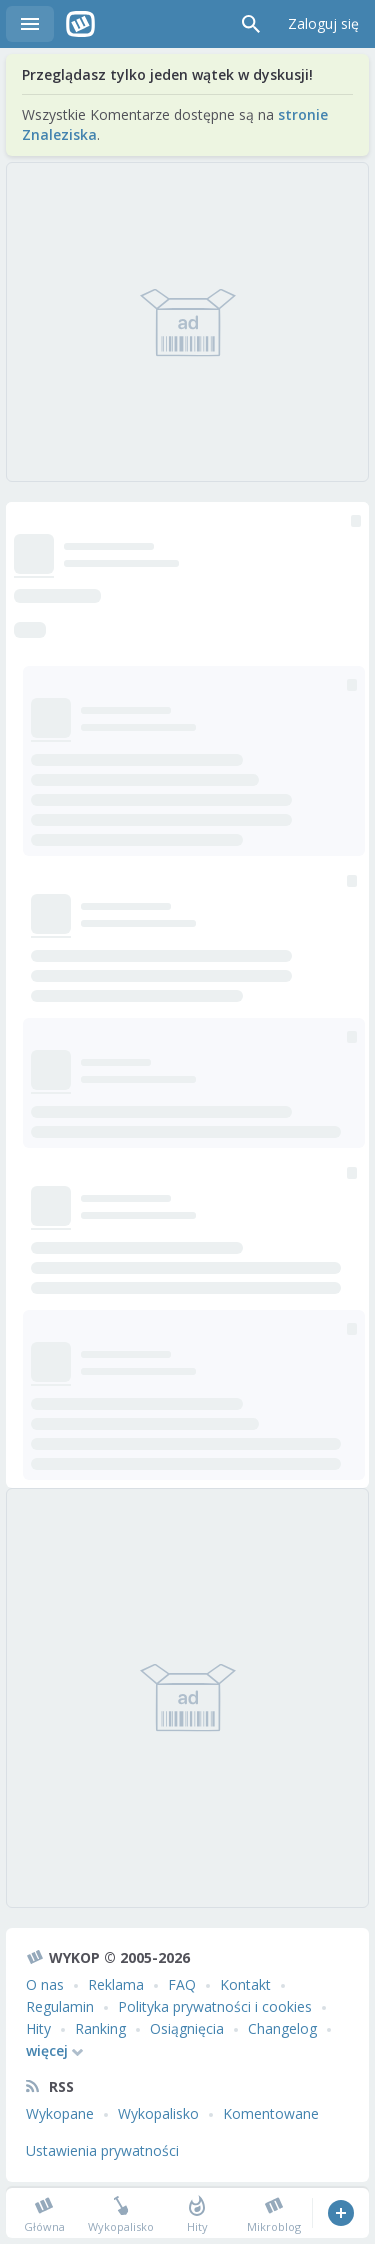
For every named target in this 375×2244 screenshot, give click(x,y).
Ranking (100, 2028)
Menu (30, 24)
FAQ (182, 1984)
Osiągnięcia (187, 2028)
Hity (38, 2028)
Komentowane (271, 2113)
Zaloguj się (323, 23)
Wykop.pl (80, 24)
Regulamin (60, 2006)
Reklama (116, 1984)
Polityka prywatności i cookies (215, 2006)
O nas (45, 1984)
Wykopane (60, 2113)
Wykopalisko (158, 2113)
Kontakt (245, 1984)
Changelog (282, 2028)
